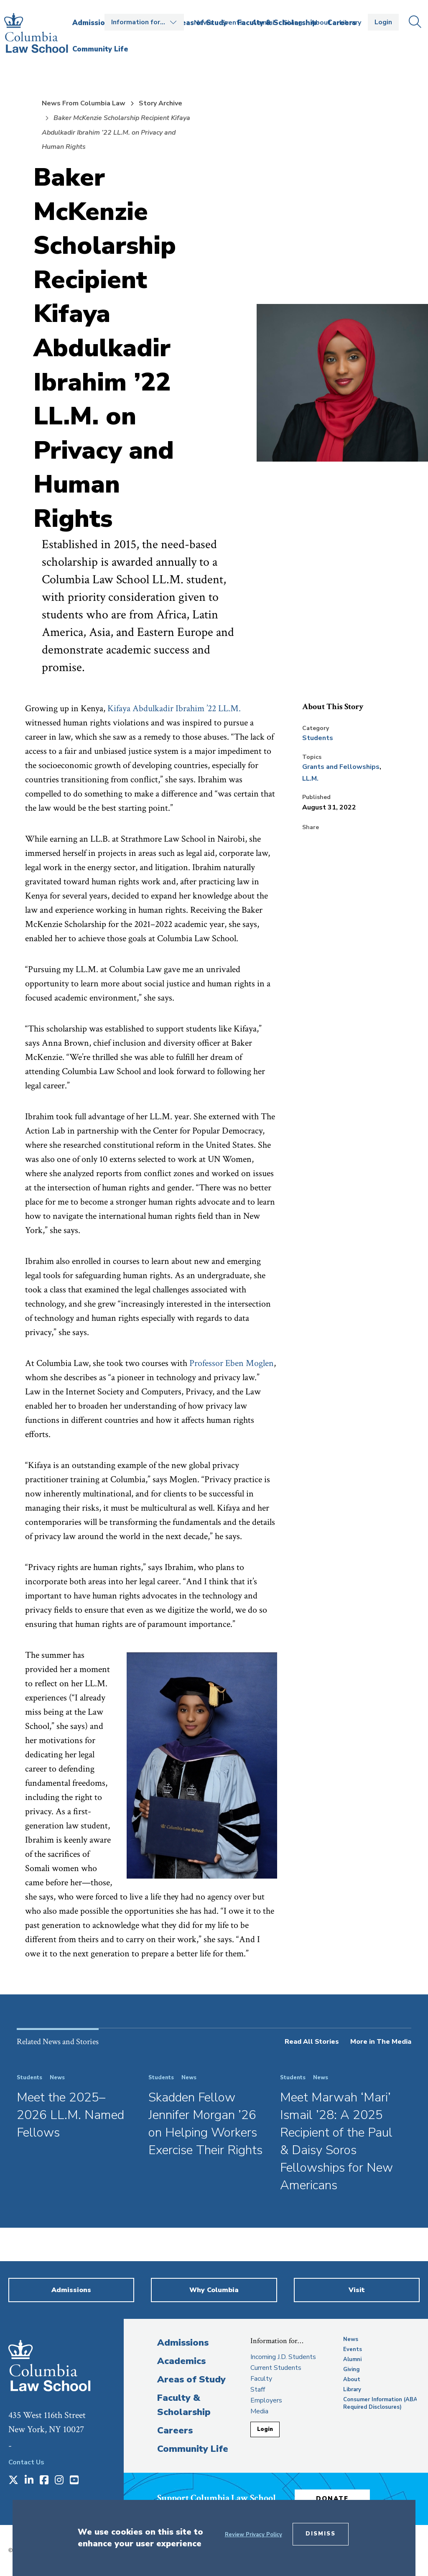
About (321, 22)
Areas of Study (191, 2379)
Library (350, 22)
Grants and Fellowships (341, 766)
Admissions (183, 2342)
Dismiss (321, 2534)
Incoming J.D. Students (283, 2357)
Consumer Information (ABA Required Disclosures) (380, 2403)
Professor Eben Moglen (231, 1363)
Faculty (261, 2378)
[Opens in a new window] (13, 2481)
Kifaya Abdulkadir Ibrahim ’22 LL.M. (174, 708)
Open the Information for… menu (144, 22)
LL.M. (310, 778)
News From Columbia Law (83, 103)
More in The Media (380, 2041)
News (203, 22)
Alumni (263, 22)
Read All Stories (312, 2041)
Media (259, 2411)
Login (383, 22)
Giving (292, 22)
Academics (181, 2361)
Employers (266, 2400)
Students (317, 738)
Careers (175, 2430)
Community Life (192, 2449)
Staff (257, 2389)
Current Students (275, 2367)
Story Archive (160, 103)
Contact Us (26, 2462)
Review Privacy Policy (253, 2534)
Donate (332, 2498)
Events (232, 22)
